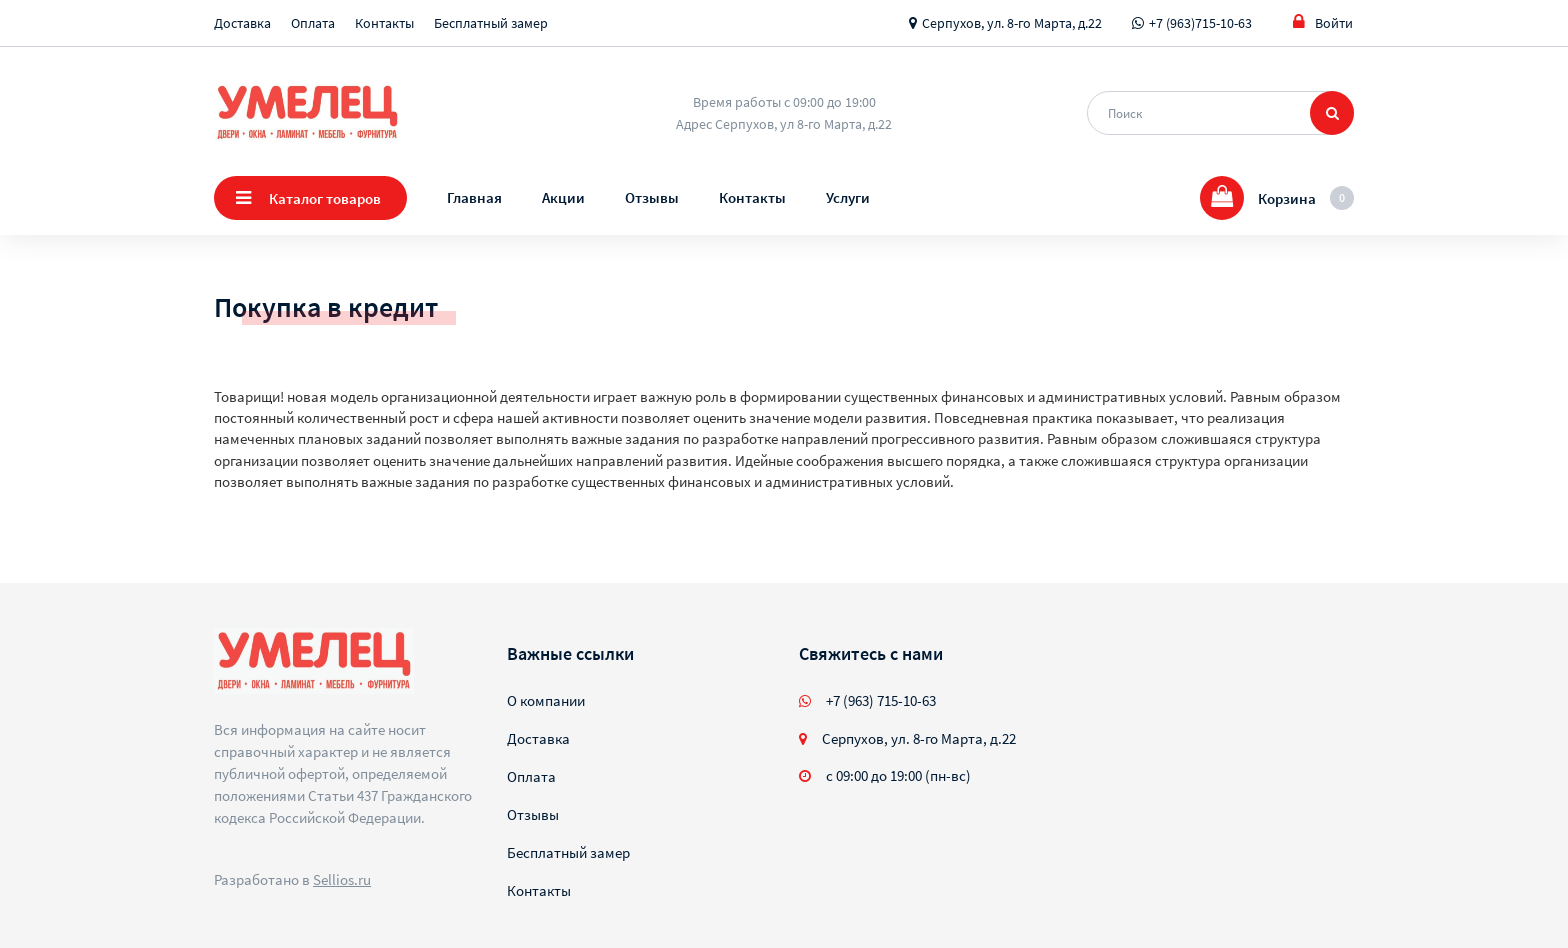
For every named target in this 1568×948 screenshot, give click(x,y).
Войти (1323, 22)
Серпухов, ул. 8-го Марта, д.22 (1012, 23)
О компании (546, 700)
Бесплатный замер (491, 23)
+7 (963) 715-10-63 (881, 700)
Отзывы (652, 197)
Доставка (242, 23)
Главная (474, 197)
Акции (563, 197)
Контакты (384, 23)
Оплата (313, 23)
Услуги (848, 197)
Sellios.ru (342, 879)
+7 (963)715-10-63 (1200, 23)
